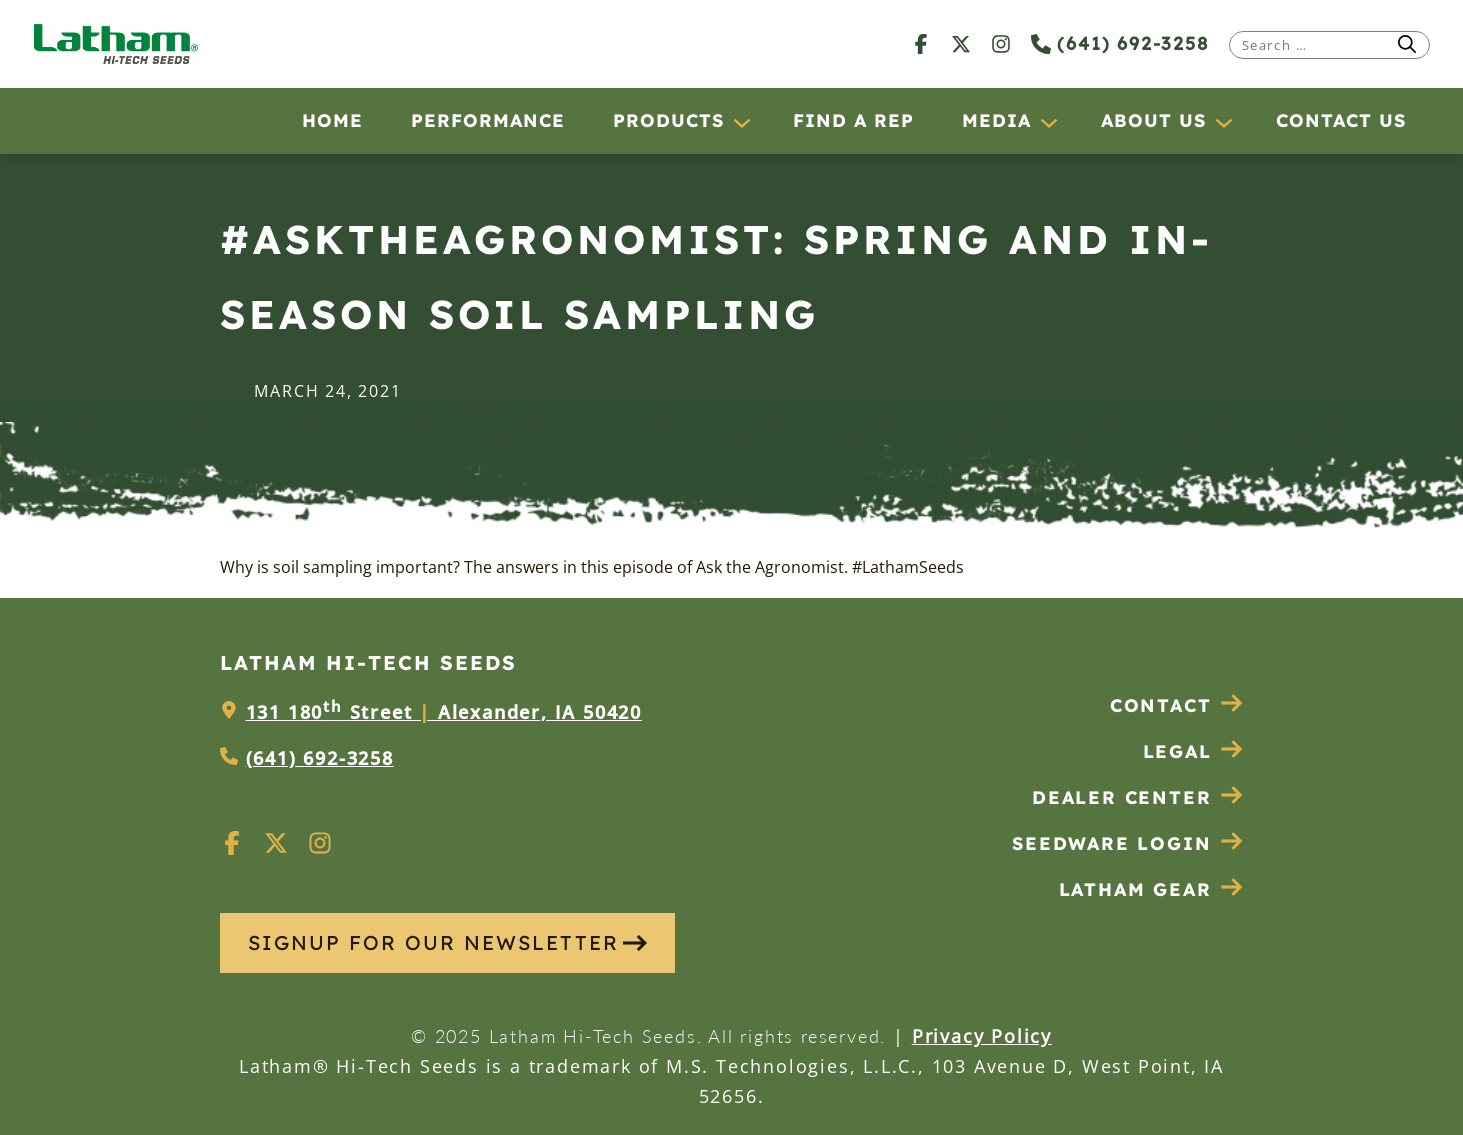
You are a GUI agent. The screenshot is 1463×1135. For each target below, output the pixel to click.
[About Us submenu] (1223, 122)
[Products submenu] (741, 122)
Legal (1193, 751)
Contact (1177, 705)
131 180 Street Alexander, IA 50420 (444, 712)
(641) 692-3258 (1120, 43)
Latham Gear (1135, 889)
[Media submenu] (1048, 122)
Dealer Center (1137, 797)
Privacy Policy (982, 1036)
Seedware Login (1127, 843)
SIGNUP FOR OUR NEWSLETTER (447, 942)
